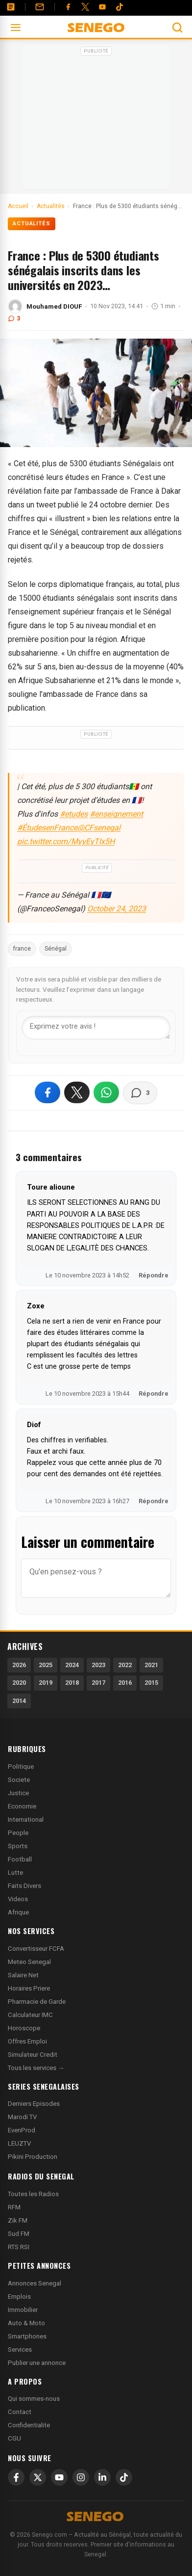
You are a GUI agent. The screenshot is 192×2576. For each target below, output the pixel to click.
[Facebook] (68, 7)
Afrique (18, 1912)
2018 (72, 1682)
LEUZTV (19, 2143)
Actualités (31, 223)
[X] (37, 2477)
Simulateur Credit (32, 2054)
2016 (125, 1682)
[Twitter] (85, 7)
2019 (45, 1682)
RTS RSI (18, 2247)
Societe (19, 1779)
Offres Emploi (27, 2041)
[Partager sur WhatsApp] (106, 1092)
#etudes (74, 814)
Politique (21, 1766)
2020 (19, 1682)
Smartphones (27, 2336)
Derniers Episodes (34, 2103)
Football (20, 1859)
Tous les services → (36, 2067)
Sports (17, 1846)
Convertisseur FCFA (36, 1948)
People (18, 1832)
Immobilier (23, 2309)
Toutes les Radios (33, 2194)
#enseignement (116, 814)
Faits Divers (24, 1885)
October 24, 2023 (116, 908)
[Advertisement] (96, 119)
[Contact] (40, 7)
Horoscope (24, 2028)
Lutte (15, 1872)
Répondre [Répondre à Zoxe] (153, 1393)
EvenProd (21, 2130)
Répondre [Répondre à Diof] (153, 1501)
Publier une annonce (37, 2362)
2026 (19, 1665)
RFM (14, 2207)
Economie (22, 1806)
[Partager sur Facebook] (47, 1092)
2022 (125, 1665)
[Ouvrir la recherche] (177, 27)
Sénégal (56, 948)
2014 (19, 1700)
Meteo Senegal (29, 1961)
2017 (98, 1682)
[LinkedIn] (102, 2477)
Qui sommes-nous (34, 2398)
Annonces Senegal (34, 2283)
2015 (151, 1682)
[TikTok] (124, 2477)
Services (20, 2349)
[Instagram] (80, 2477)
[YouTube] (102, 7)
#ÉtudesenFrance (47, 827)
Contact (19, 2412)
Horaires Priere (29, 1988)
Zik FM (17, 2220)
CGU (14, 2438)
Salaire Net (23, 1975)
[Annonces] (11, 7)
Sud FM (18, 2233)
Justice (18, 1793)
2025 (45, 1665)
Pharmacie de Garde (37, 2001)
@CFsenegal (98, 827)
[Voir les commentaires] (140, 1093)
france (22, 948)
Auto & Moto (26, 2323)
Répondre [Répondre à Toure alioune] (153, 1275)
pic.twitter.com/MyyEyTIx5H (66, 841)
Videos (18, 1899)
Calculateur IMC (30, 2014)
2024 (72, 1665)
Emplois (19, 2296)
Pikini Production (32, 2156)
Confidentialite (29, 2425)
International (26, 1819)
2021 (151, 1665)
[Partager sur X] (77, 1092)
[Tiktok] (119, 7)
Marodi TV (22, 2117)
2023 (98, 1665)
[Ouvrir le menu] (15, 27)
